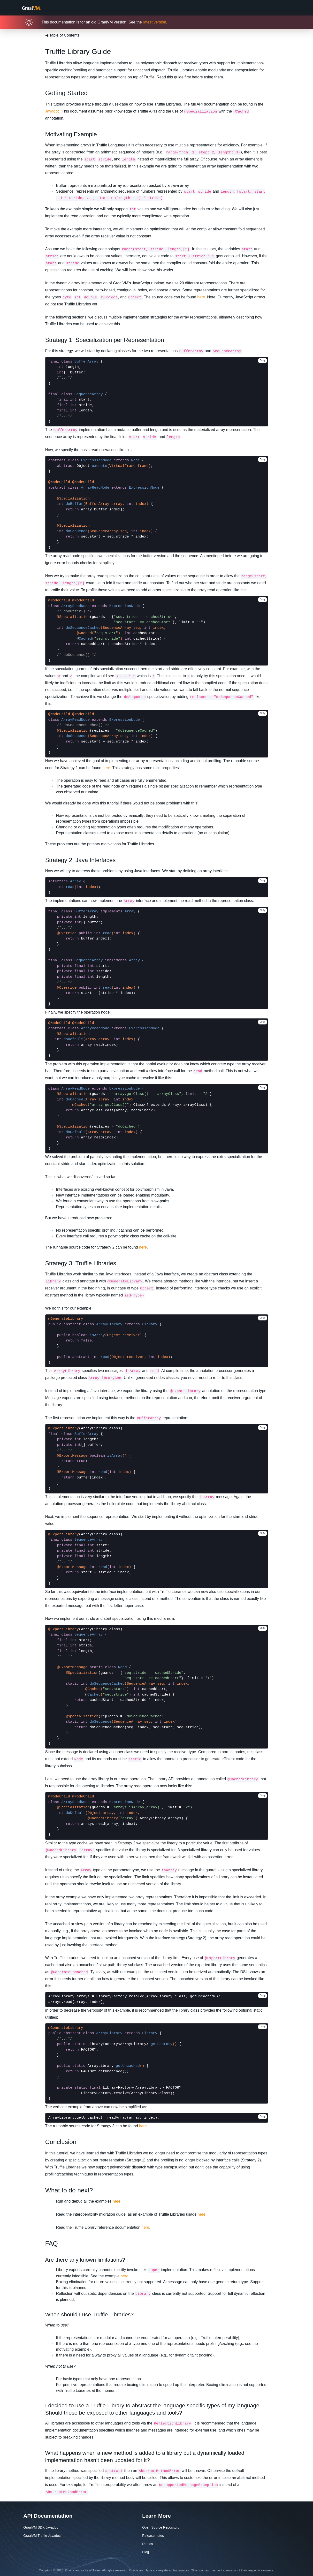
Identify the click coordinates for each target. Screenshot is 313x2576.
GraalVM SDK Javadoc (40, 2527)
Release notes (153, 2536)
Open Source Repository (160, 2527)
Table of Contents (62, 35)
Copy (262, 360)
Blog (145, 2552)
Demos (147, 2544)
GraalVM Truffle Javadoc (42, 2536)
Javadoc (52, 111)
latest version (154, 22)
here (201, 297)
